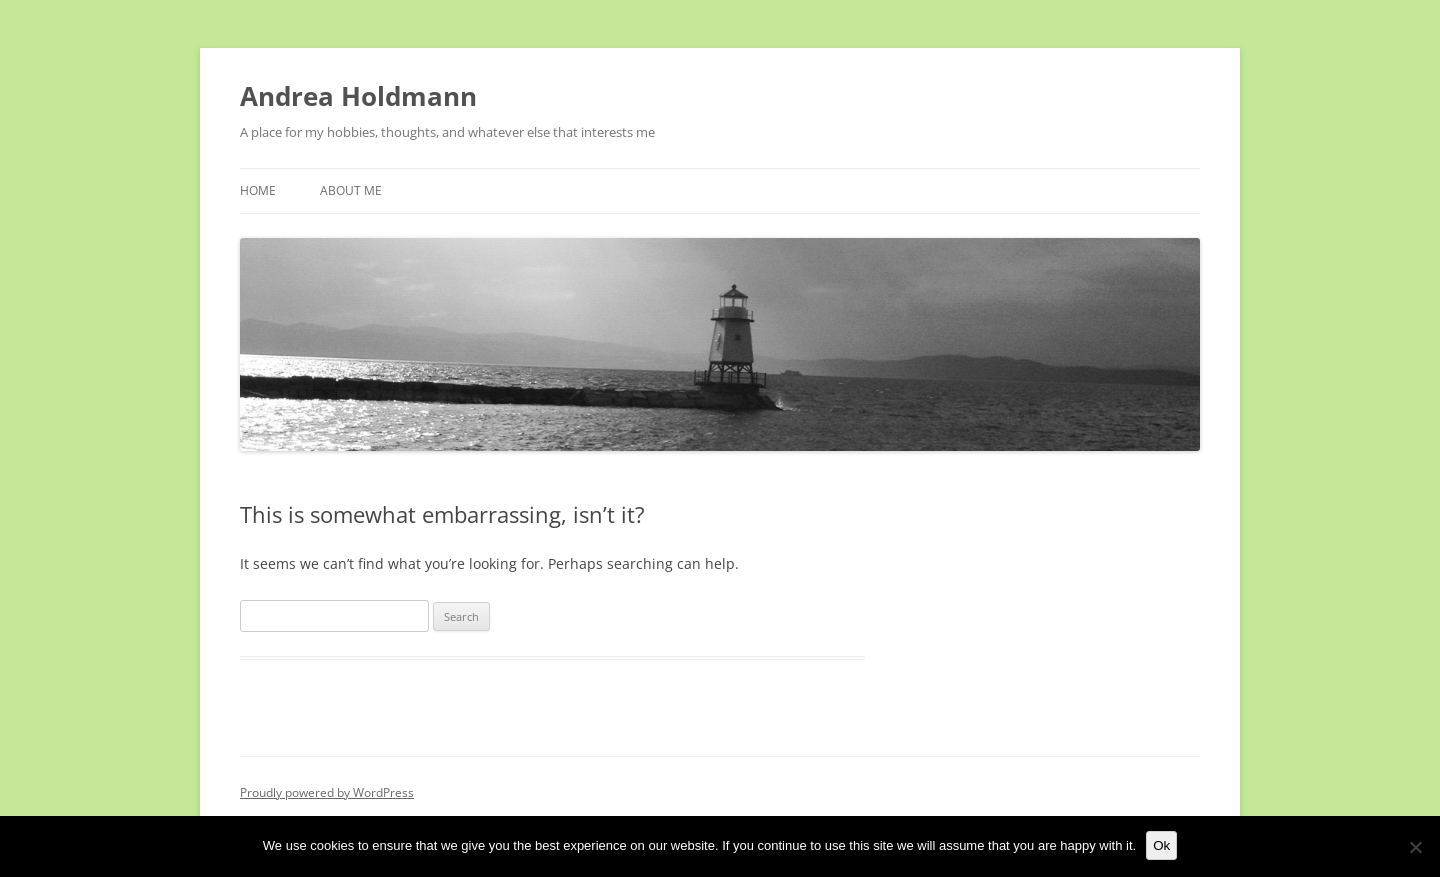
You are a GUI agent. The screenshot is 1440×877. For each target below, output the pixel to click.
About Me (351, 190)
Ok (1161, 845)
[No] (1415, 847)
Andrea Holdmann (358, 96)
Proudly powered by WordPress (327, 792)
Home (258, 190)
